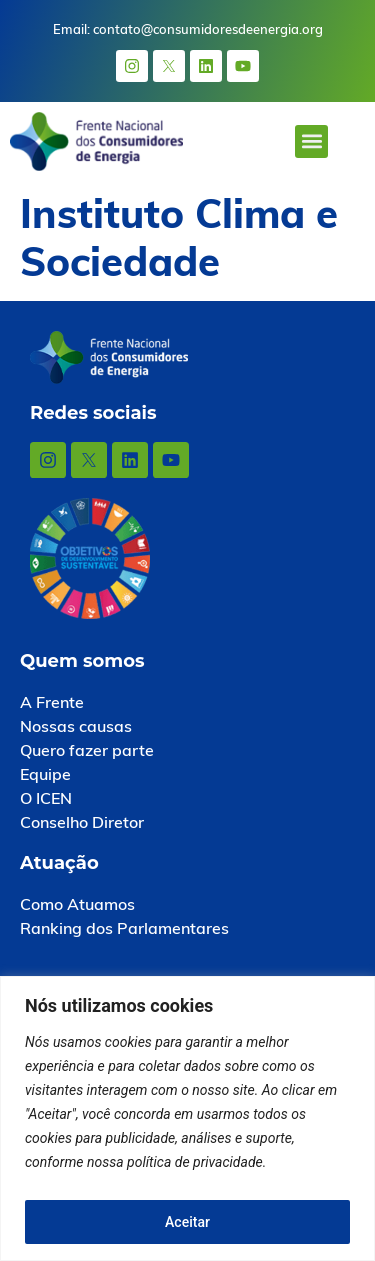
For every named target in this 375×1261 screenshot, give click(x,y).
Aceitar (187, 1222)
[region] (187, 1118)
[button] (311, 141)
